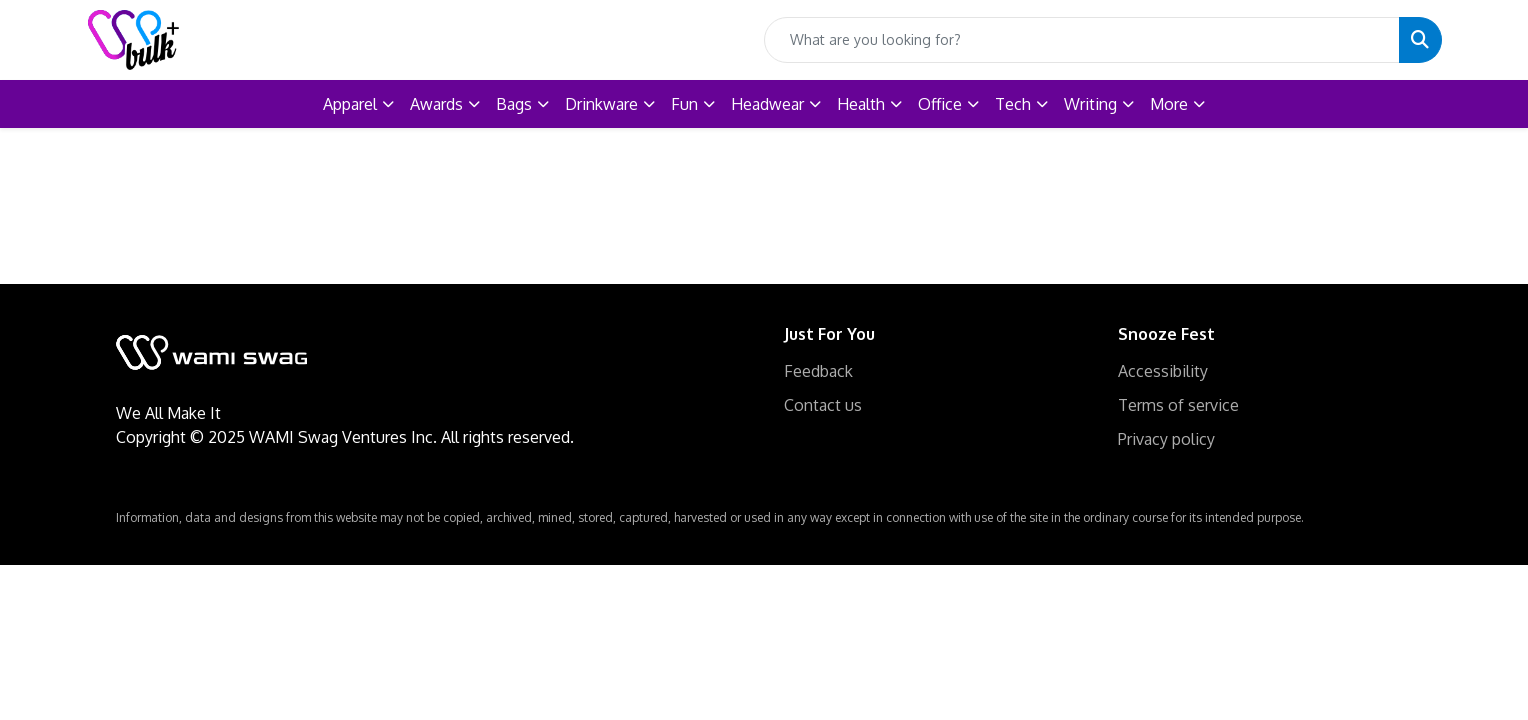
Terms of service (1178, 405)
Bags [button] (514, 104)
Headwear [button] (767, 104)
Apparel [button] (350, 104)
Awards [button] (436, 104)
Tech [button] (1013, 104)
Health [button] (861, 104)
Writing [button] (1090, 104)
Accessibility (1163, 371)
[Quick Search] (1082, 40)
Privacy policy (1166, 439)
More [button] (1169, 104)
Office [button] (940, 104)
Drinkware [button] (601, 104)
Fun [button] (684, 104)
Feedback (818, 371)
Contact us (823, 405)
